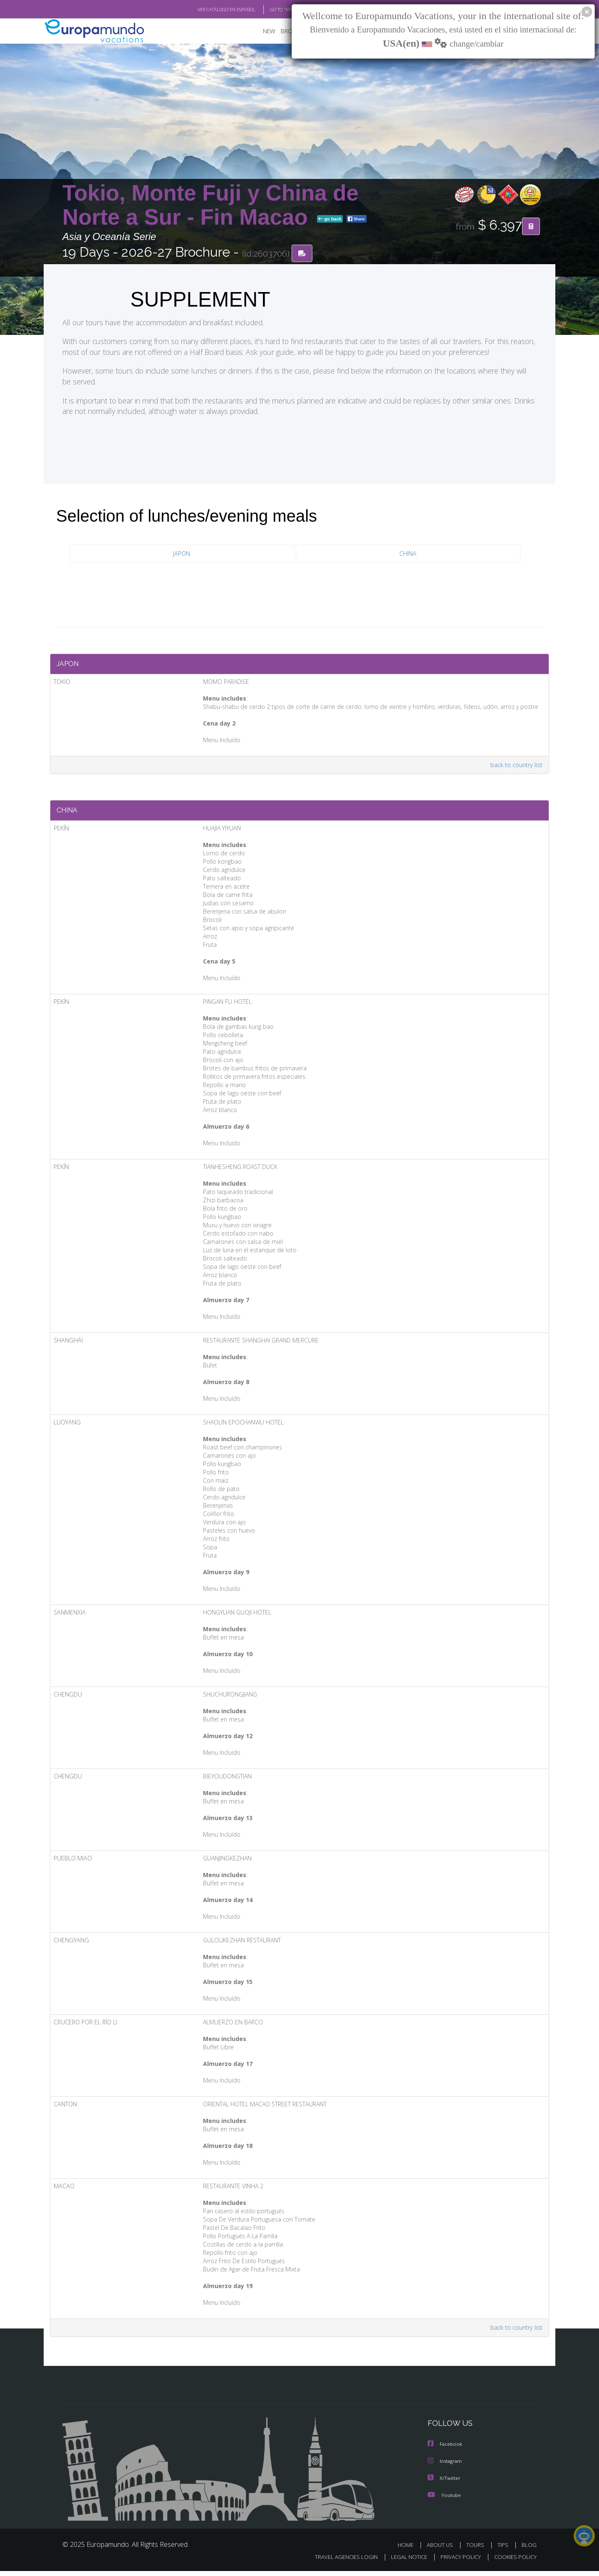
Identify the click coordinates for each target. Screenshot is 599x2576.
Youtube (444, 2500)
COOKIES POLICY (513, 2562)
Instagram (446, 2467)
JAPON (182, 554)
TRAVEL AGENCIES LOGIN (338, 2562)
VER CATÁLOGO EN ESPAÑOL (207, 9)
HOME (409, 2550)
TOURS (477, 2550)
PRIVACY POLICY (457, 2562)
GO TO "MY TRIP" (273, 9)
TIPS (504, 2550)
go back (330, 219)
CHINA (408, 554)
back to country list (515, 767)
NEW (260, 31)
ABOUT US (442, 2550)
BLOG (529, 2550)
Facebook (445, 2450)
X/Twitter (444, 2483)
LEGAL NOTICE (403, 2562)
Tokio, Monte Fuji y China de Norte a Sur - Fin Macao (210, 205)
